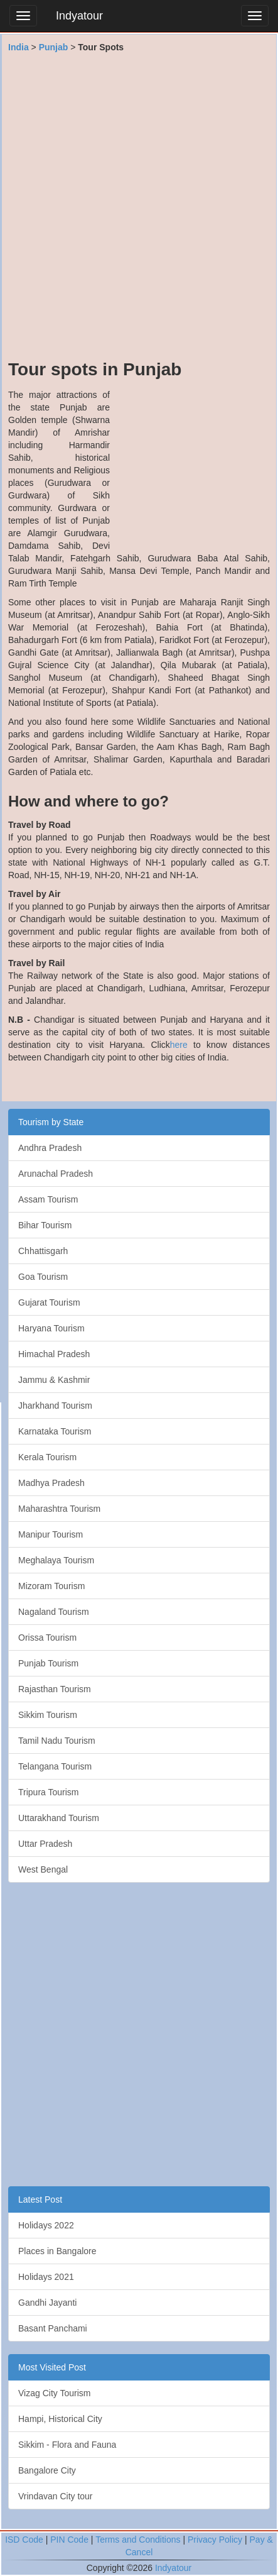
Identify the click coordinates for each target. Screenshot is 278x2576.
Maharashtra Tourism (59, 1509)
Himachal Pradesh (54, 1354)
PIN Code (69, 2540)
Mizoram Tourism (51, 1586)
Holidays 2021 (46, 2277)
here (179, 1045)
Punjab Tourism (48, 1663)
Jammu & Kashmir (54, 1380)
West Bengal (43, 1869)
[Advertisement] (139, 211)
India (18, 47)
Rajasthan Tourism (54, 1689)
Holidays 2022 (46, 2225)
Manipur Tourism (50, 1534)
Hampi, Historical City (60, 2419)
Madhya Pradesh (51, 1483)
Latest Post (40, 2199)
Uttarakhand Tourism (58, 1818)
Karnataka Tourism (54, 1431)
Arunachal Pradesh (55, 1174)
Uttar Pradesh (45, 1844)
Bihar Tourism (45, 1225)
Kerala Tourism (47, 1457)
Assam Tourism (48, 1199)
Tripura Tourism (48, 1792)
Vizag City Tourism (54, 2393)
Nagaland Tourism (53, 1612)
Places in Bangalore (57, 2251)
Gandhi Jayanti (47, 2303)
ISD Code (24, 2540)
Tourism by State (50, 1122)
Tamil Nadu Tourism (56, 1741)
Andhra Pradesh (50, 1148)
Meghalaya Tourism (56, 1560)
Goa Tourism (43, 1277)
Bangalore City (47, 2470)
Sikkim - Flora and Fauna (67, 2445)
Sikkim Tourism (47, 1715)
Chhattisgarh (43, 1251)
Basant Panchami (52, 2328)
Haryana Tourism (51, 1328)
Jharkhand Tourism (55, 1406)
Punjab (53, 47)
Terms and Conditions (137, 2540)
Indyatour (79, 15)
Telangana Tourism (55, 1766)
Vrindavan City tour (55, 2496)
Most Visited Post (52, 2367)
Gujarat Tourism (49, 1302)
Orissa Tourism (47, 1637)
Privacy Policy (215, 2540)
